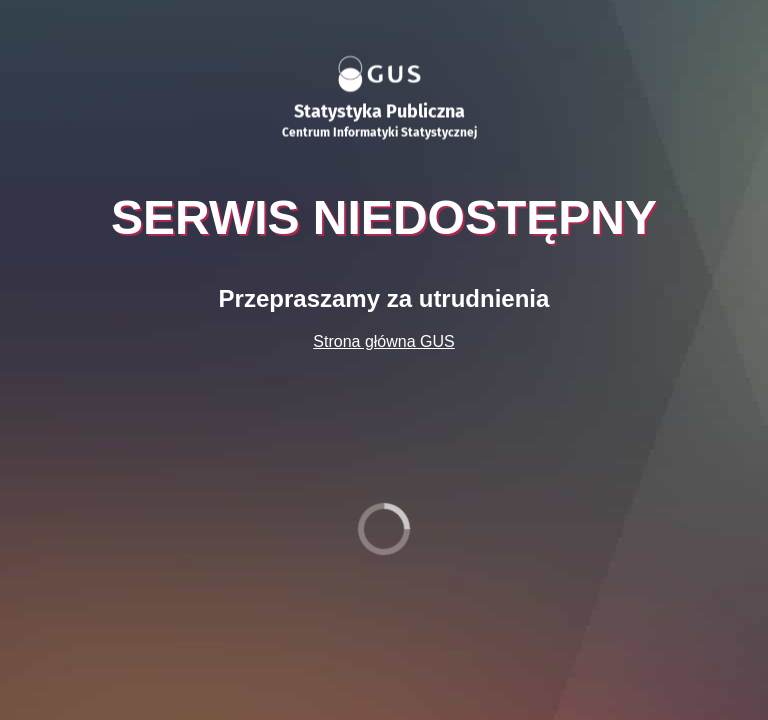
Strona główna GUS (383, 341)
